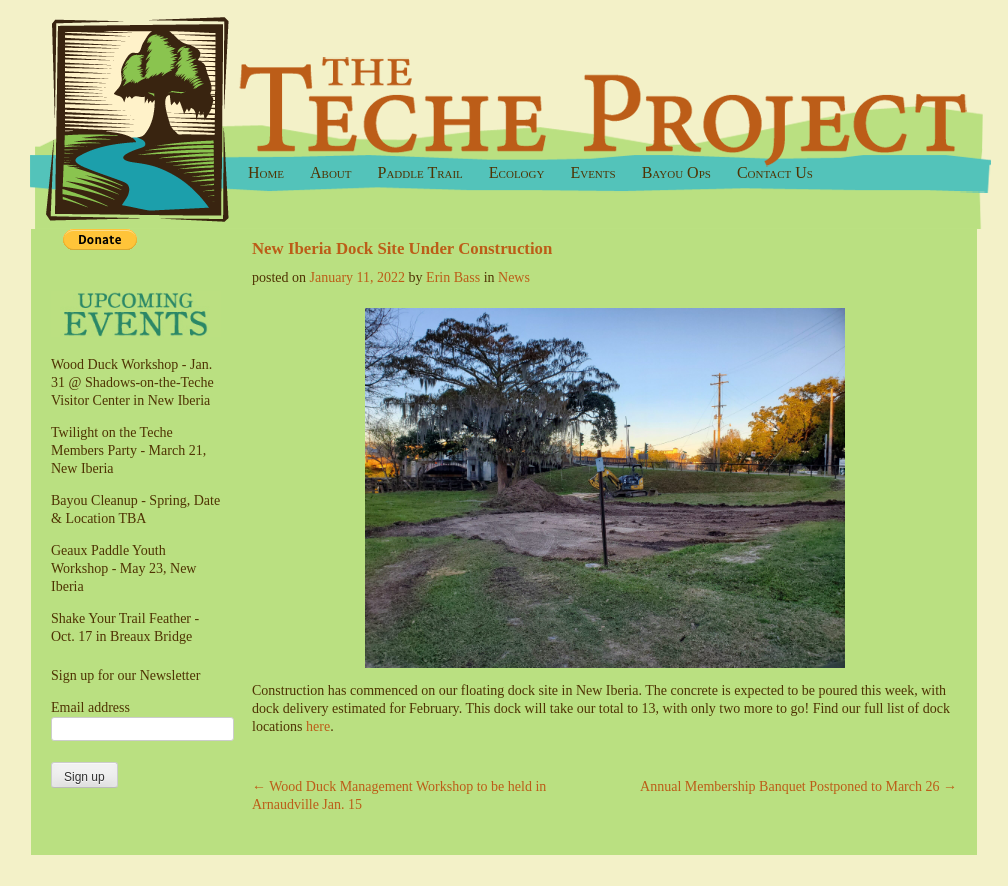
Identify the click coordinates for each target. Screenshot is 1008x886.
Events (592, 172)
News (514, 277)
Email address (90, 707)
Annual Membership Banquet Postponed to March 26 (798, 786)
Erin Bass (453, 277)
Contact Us (775, 172)
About (331, 172)
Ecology (517, 172)
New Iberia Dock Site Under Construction (402, 248)
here (318, 726)
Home (266, 172)
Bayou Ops (676, 172)
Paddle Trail (420, 172)
